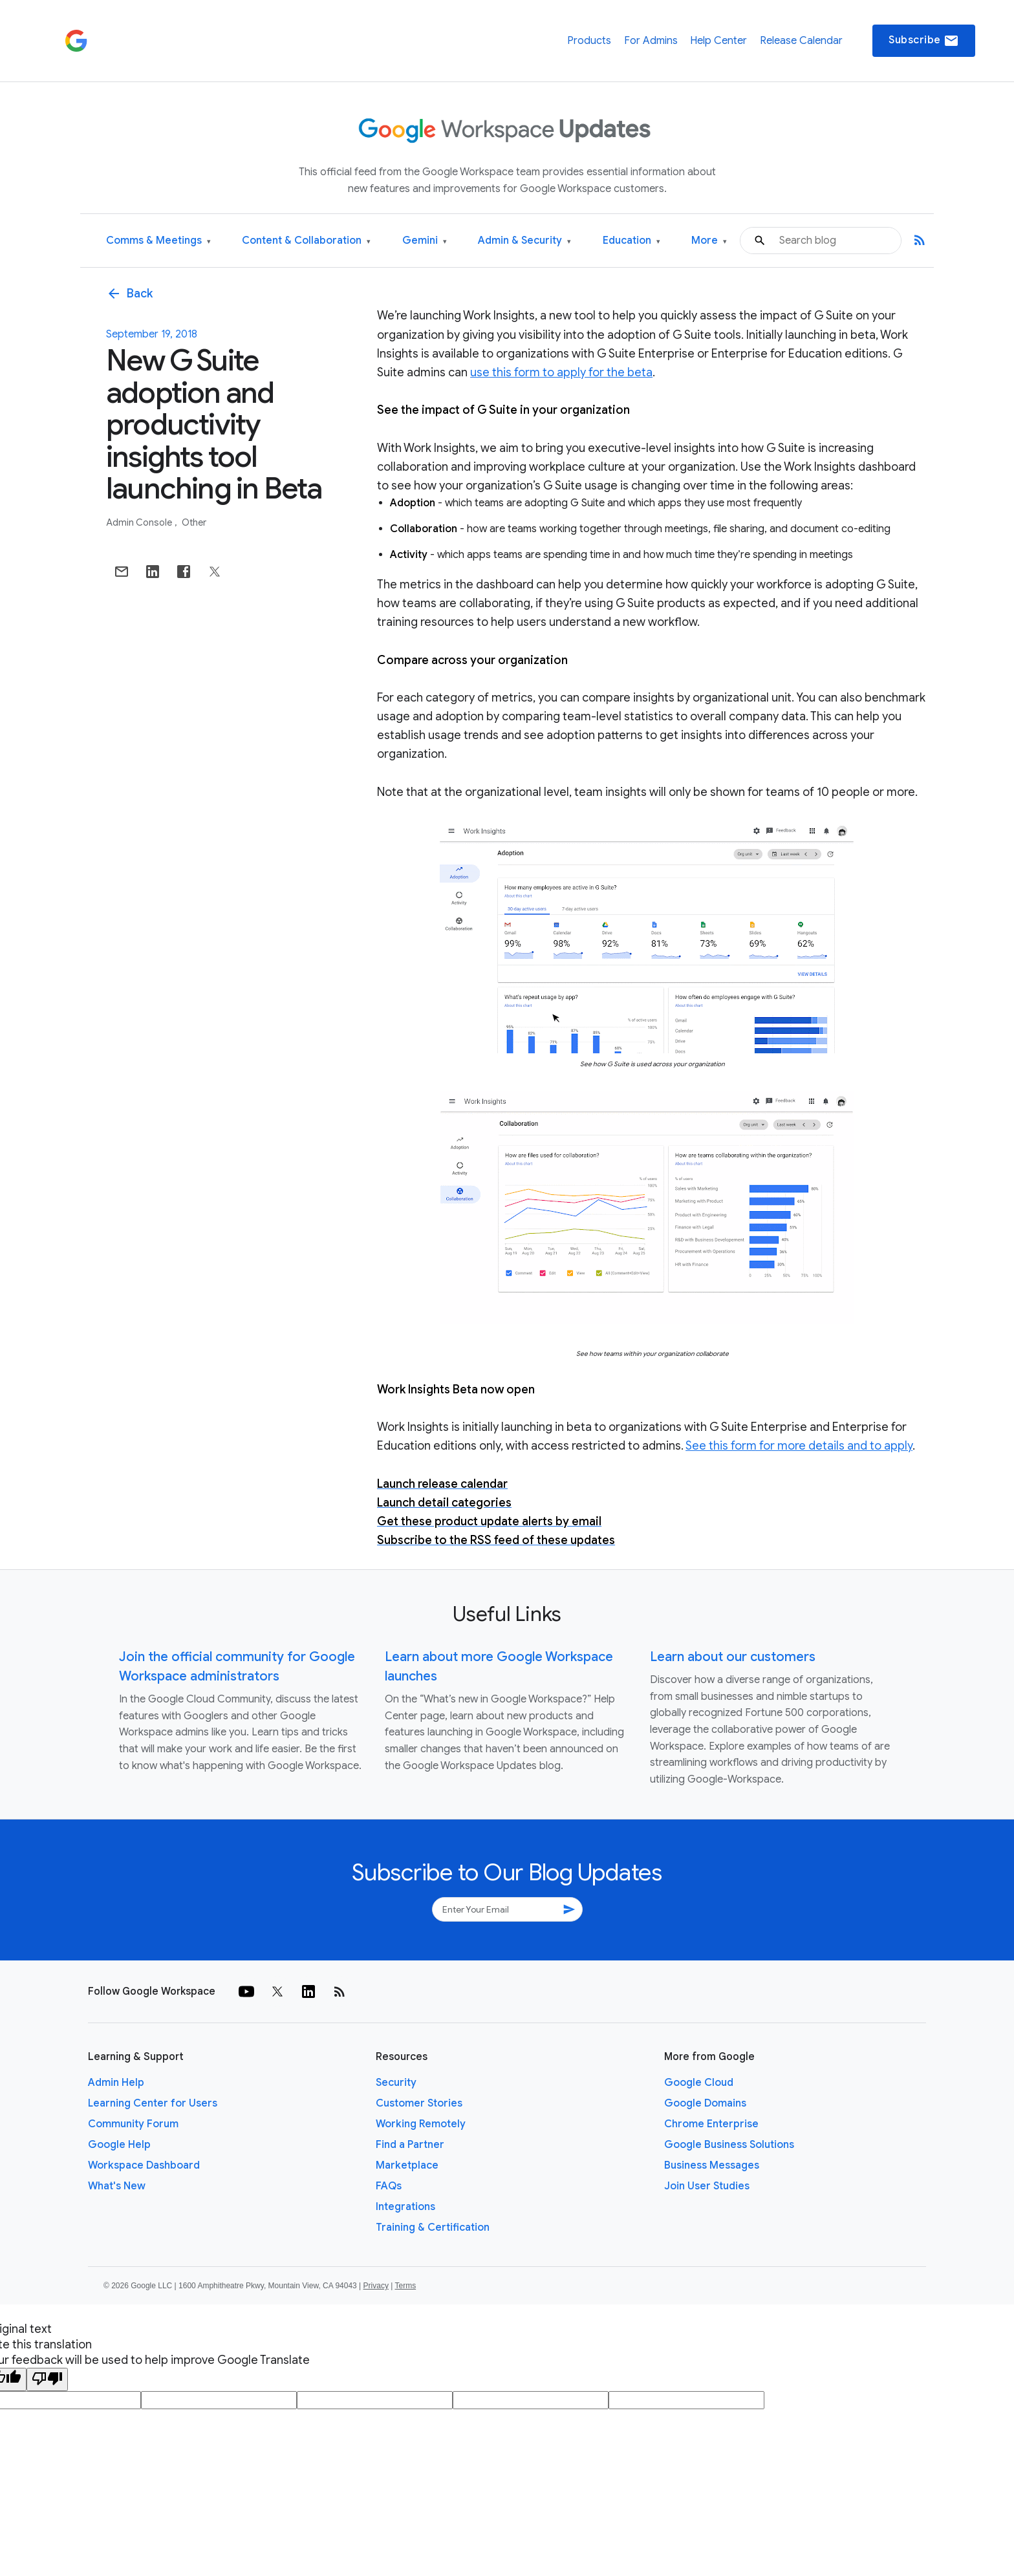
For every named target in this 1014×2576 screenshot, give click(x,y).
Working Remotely (421, 2124)
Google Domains (705, 2103)
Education (631, 241)
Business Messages (711, 2165)
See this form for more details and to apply (798, 1446)
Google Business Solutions (729, 2144)
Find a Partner (410, 2144)
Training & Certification (433, 2227)
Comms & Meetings (158, 241)
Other (194, 522)
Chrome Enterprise (711, 2124)
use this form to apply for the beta (561, 372)
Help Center (718, 40)
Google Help (119, 2144)
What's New (117, 2186)
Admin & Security (524, 241)
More (709, 241)
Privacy (376, 2285)
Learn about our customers (732, 1657)
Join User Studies (707, 2186)
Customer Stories (419, 2103)
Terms (405, 2285)
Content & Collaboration (306, 241)
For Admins (651, 40)
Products (589, 40)
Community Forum (133, 2124)
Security (396, 2082)
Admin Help (116, 2082)
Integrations (405, 2206)
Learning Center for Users (152, 2103)
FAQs (389, 2186)
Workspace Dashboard (144, 2165)
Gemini (424, 241)
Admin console (140, 522)
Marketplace (407, 2165)
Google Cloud (698, 2082)
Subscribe (924, 40)
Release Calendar (801, 40)
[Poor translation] (47, 2379)
